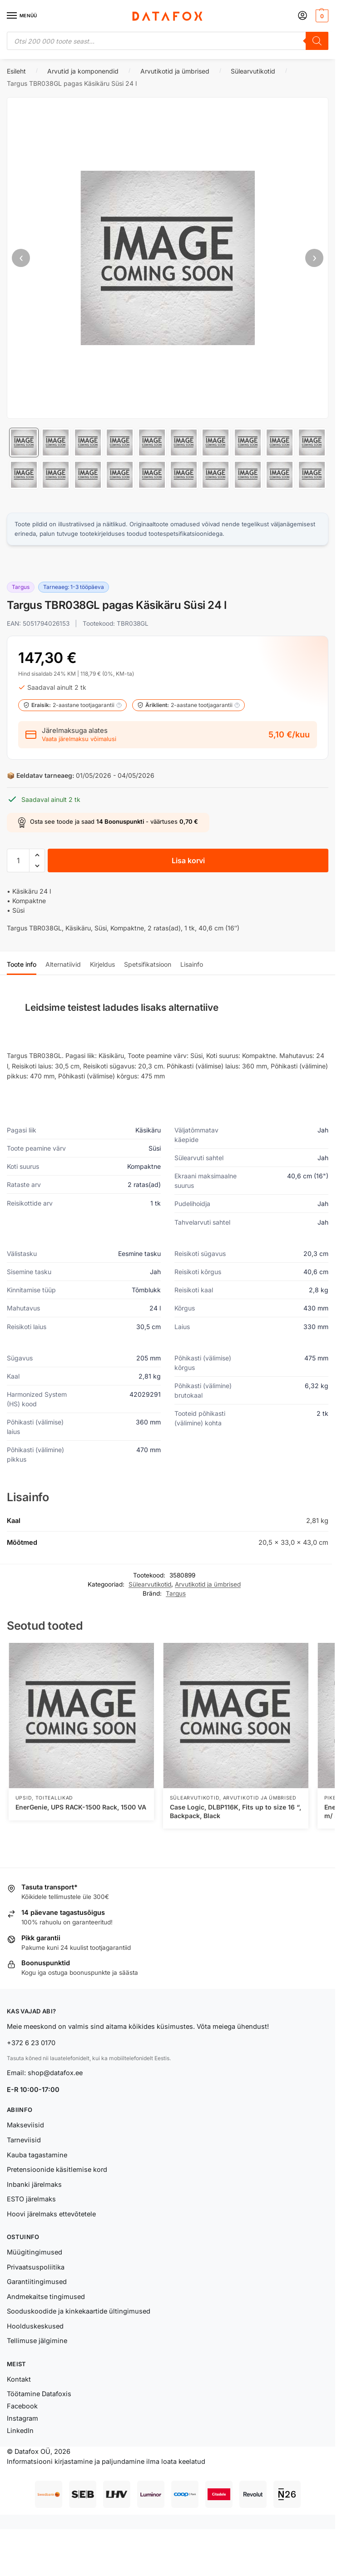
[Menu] (20, 16)
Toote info (21, 964)
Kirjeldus (102, 964)
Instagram (22, 2418)
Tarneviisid (24, 2140)
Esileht (16, 71)
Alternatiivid (63, 964)
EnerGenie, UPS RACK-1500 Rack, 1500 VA (80, 1807)
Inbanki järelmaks (34, 2184)
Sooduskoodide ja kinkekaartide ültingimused (78, 2311)
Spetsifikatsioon (147, 964)
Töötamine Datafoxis (39, 2394)
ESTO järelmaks (31, 2199)
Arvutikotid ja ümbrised (174, 71)
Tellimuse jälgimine (37, 2340)
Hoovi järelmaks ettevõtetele (51, 2214)
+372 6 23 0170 (31, 2043)
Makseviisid (25, 2125)
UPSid (23, 1798)
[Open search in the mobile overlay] (167, 41)
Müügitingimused (34, 2252)
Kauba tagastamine (37, 2155)
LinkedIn (20, 2430)
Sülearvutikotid (253, 71)
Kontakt (19, 2379)
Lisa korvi (188, 860)
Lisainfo (191, 964)
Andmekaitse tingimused (46, 2296)
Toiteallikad (54, 1798)
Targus (176, 1593)
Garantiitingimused (37, 2281)
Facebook (22, 2406)
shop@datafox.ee (56, 2073)
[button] (320, 16)
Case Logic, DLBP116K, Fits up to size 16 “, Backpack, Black (235, 1811)
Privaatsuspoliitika (35, 2267)
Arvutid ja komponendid (83, 71)
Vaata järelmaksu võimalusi (79, 739)
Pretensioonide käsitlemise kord (57, 2169)
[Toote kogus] (18, 860)
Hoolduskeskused (35, 2326)
